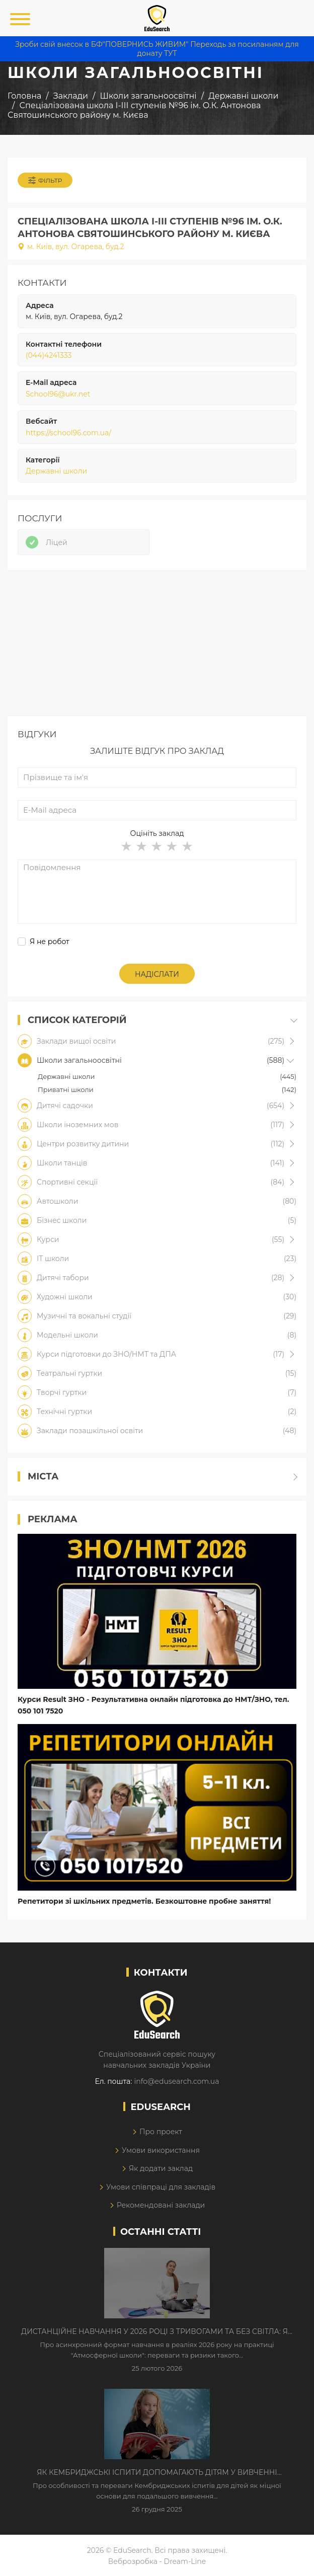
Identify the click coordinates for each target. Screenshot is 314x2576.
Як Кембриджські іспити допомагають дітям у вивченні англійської (157, 2473)
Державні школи (56, 471)
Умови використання (161, 2150)
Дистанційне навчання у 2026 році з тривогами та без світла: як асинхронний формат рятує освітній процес (157, 2332)
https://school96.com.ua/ (68, 432)
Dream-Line (185, 2561)
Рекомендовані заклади (161, 2205)
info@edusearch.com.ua (176, 2081)
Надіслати (157, 974)
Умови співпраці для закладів (160, 2187)
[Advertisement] (157, 645)
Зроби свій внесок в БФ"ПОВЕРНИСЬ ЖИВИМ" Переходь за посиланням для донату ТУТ (157, 49)
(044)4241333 (48, 355)
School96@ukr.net (58, 394)
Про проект (160, 2131)
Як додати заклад (161, 2168)
